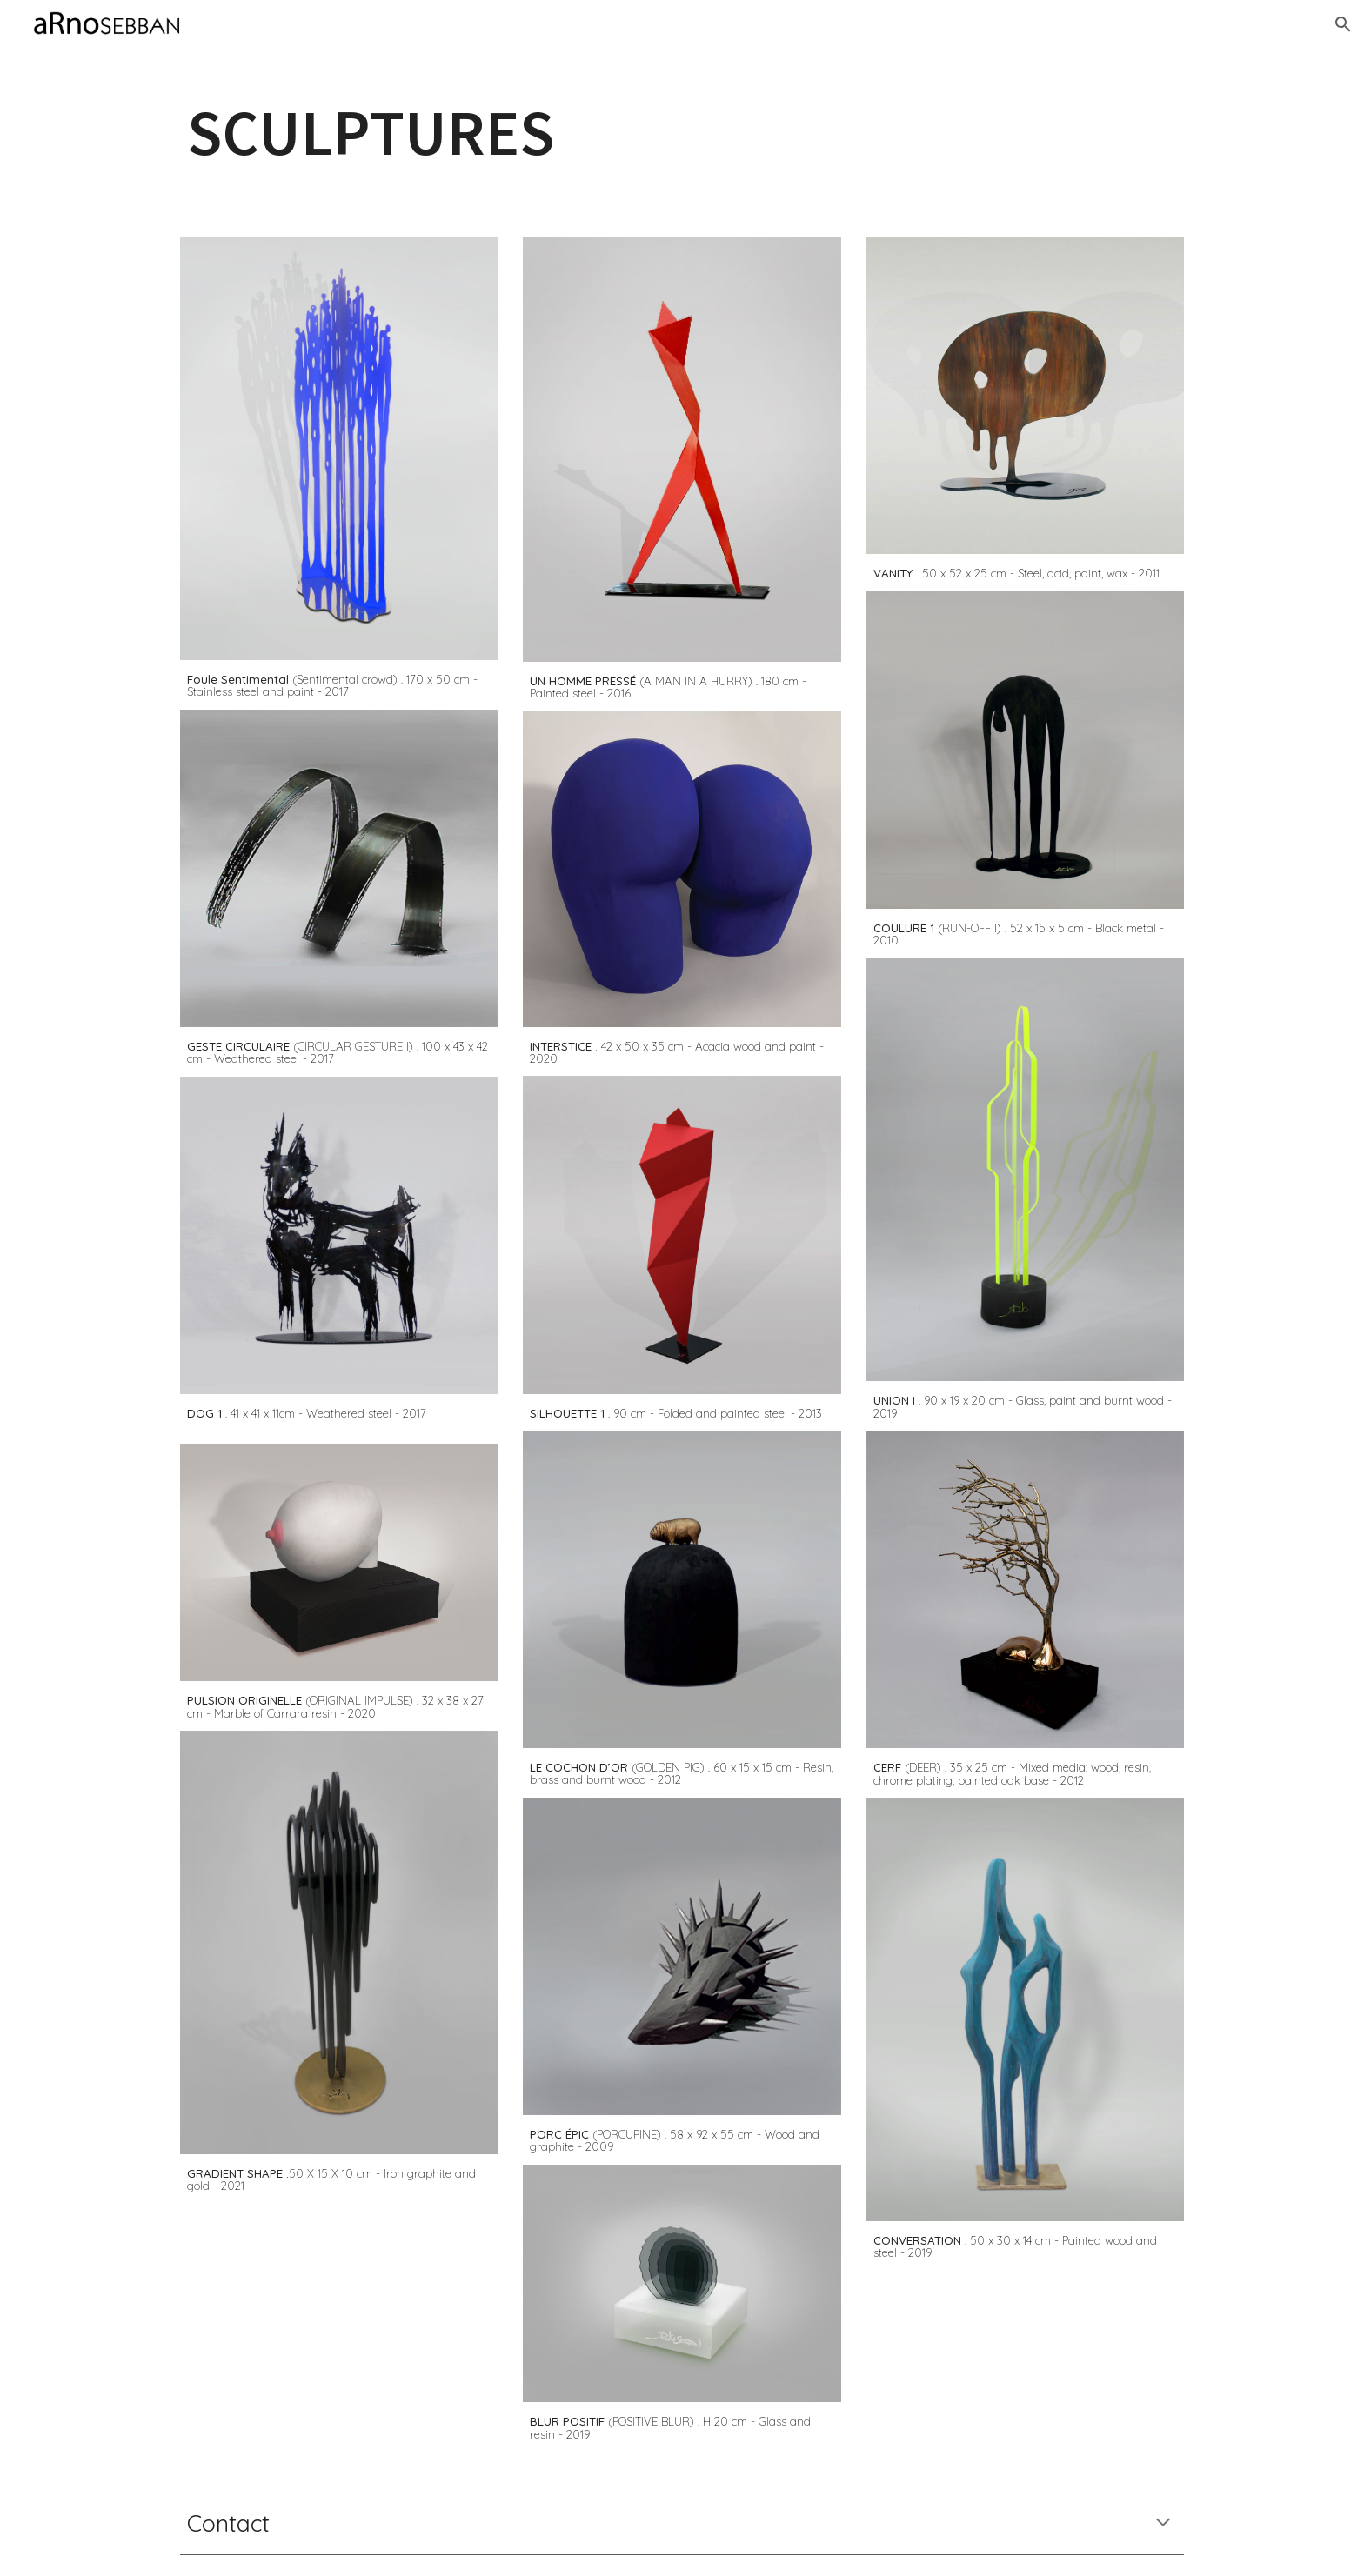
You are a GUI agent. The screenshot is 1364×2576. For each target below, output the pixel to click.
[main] (682, 132)
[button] (1343, 24)
